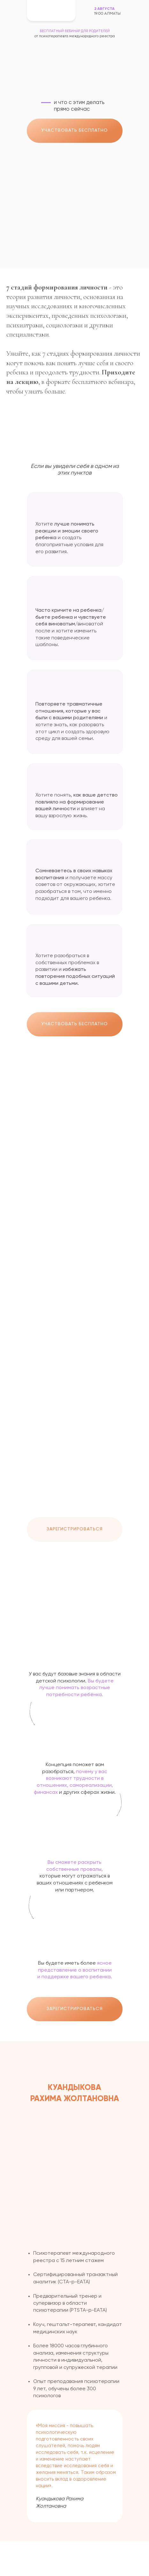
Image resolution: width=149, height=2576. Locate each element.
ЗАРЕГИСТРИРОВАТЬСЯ (75, 1529)
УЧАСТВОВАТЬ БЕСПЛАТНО (74, 130)
